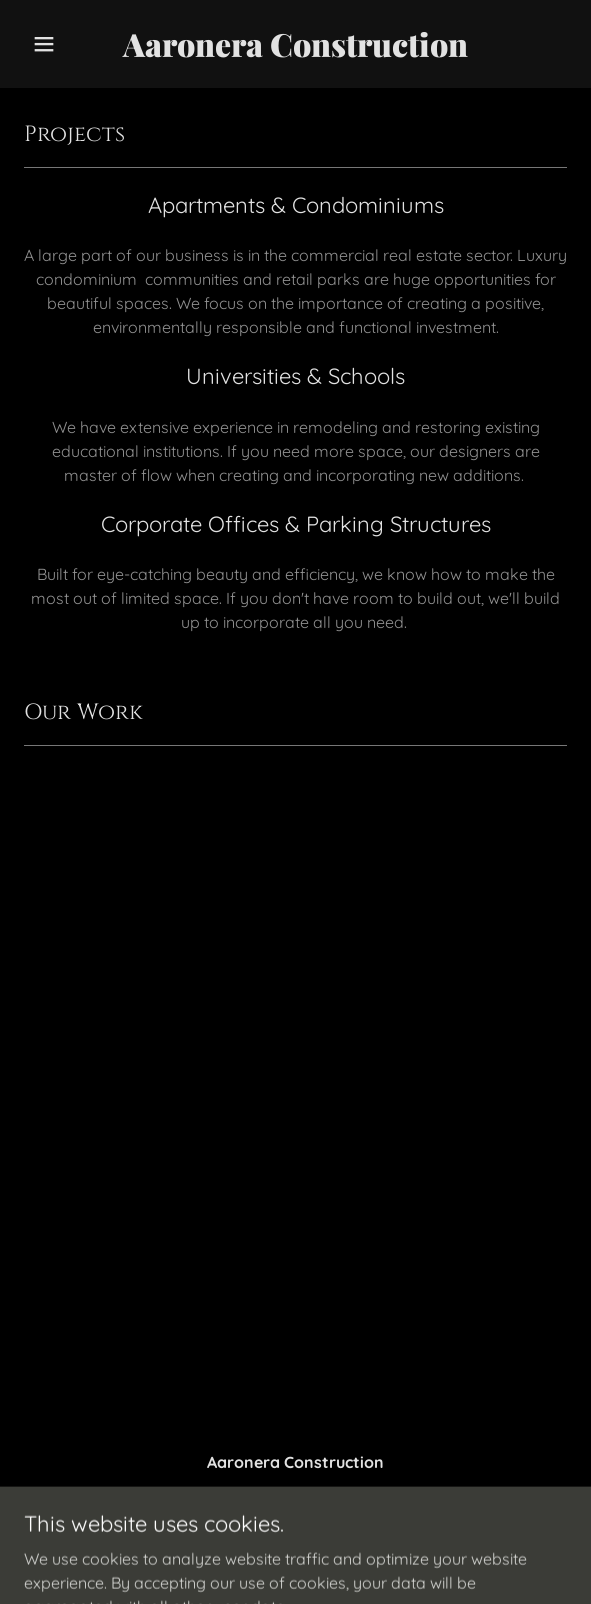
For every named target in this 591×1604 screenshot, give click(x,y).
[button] (64, 44)
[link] (295, 51)
